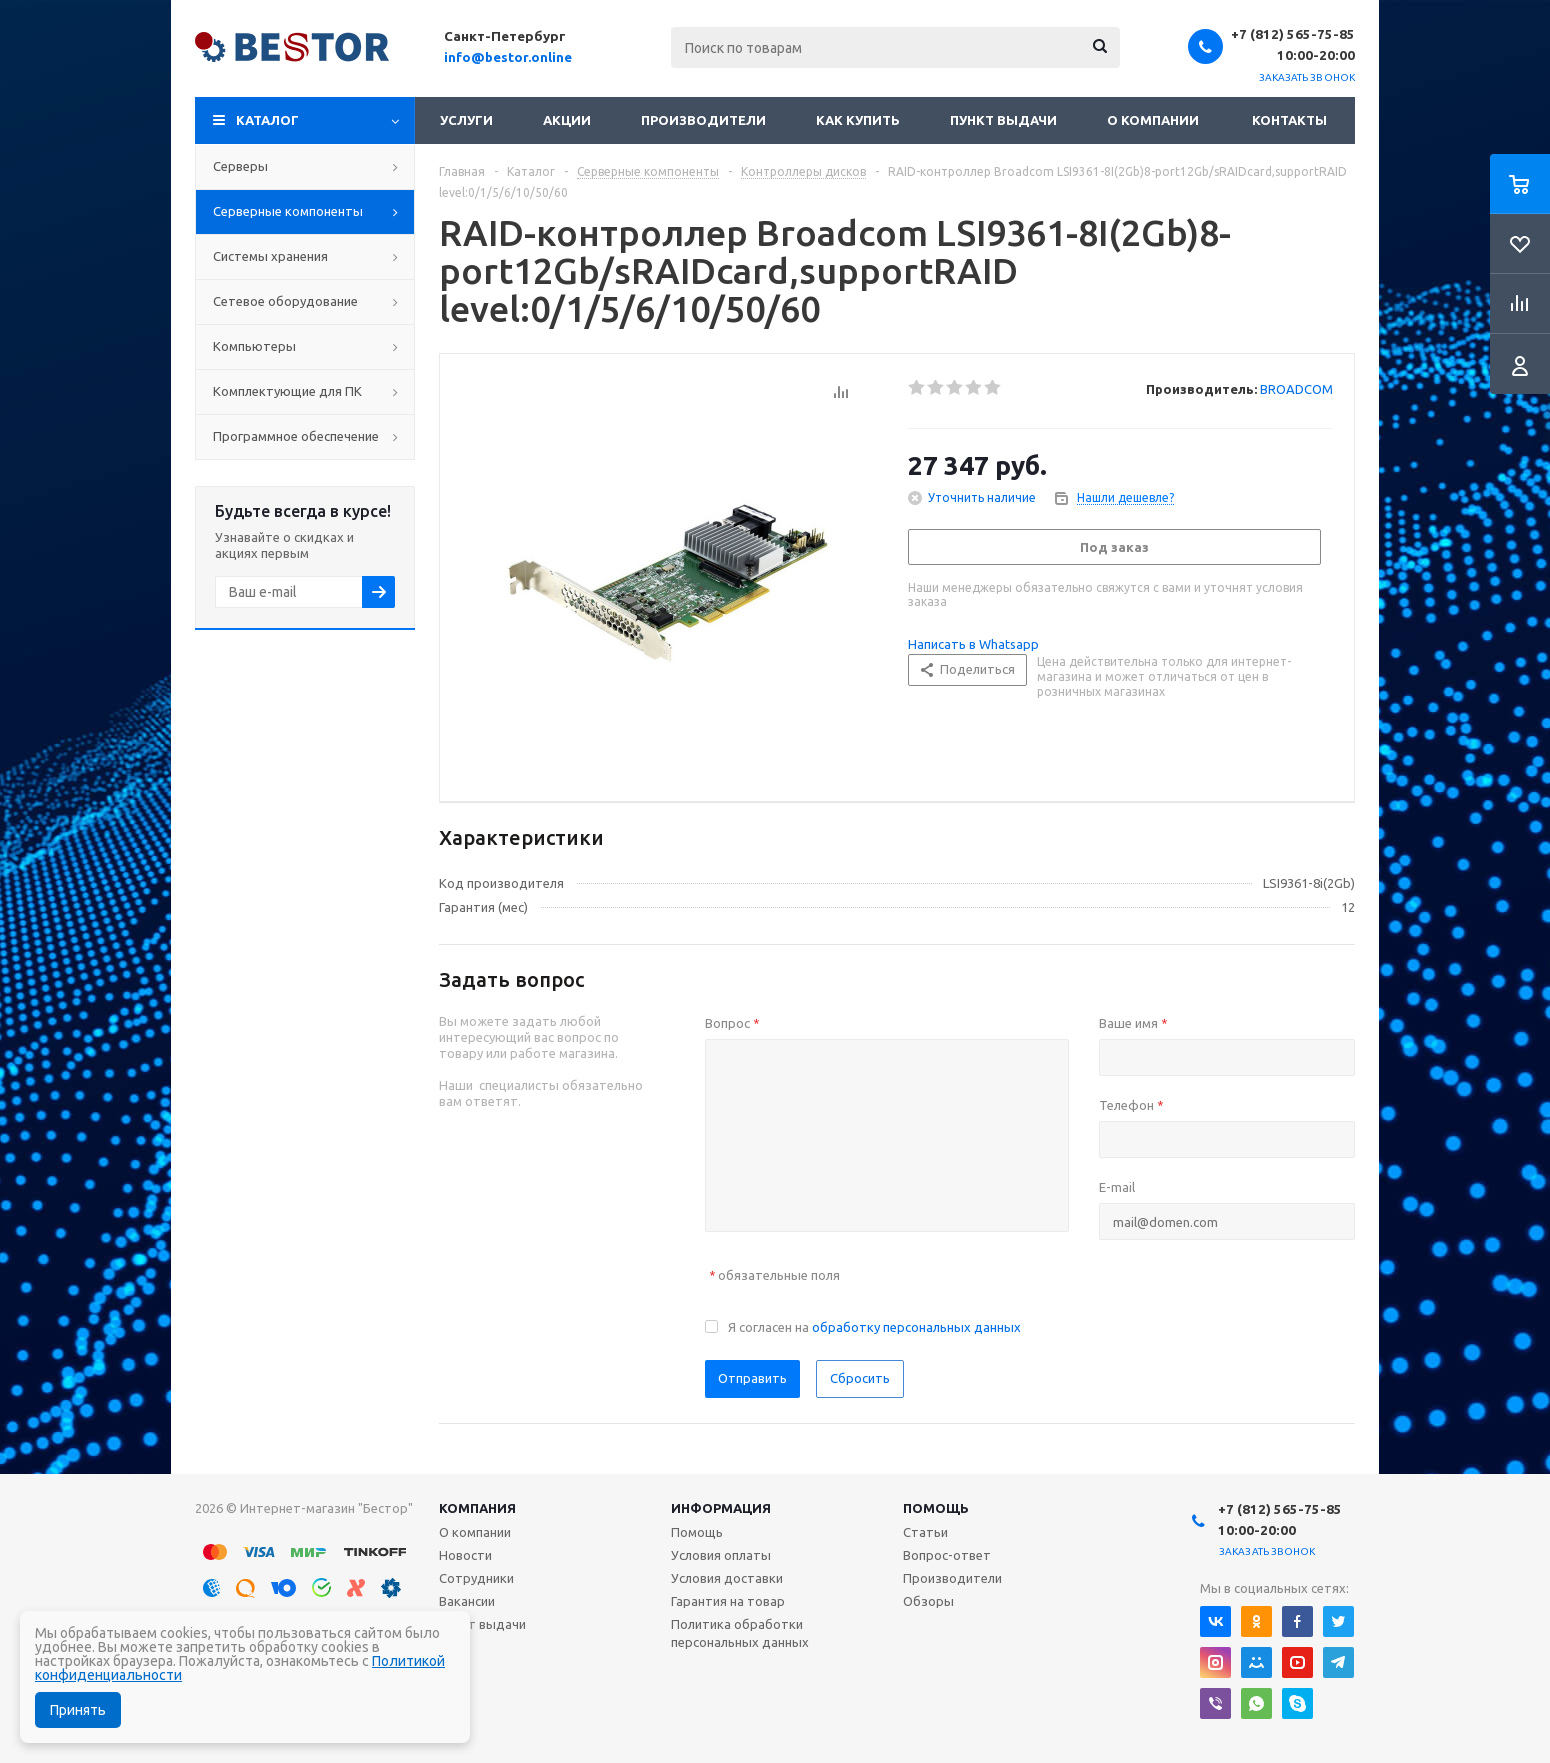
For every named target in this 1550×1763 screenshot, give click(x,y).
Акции (567, 120)
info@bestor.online (508, 57)
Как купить (858, 120)
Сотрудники (476, 1578)
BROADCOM (1296, 389)
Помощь (936, 1508)
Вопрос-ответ (947, 1555)
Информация (721, 1508)
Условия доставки (727, 1578)
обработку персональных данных (916, 1327)
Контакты (1289, 120)
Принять (78, 1710)
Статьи (925, 1532)
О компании (1153, 120)
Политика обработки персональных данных (740, 1633)
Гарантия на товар (728, 1601)
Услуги (466, 120)
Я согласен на (874, 1327)
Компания (477, 1508)
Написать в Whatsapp (973, 644)
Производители (703, 120)
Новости (465, 1555)
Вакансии (467, 1601)
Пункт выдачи (1003, 120)
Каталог (267, 120)
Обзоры (928, 1601)
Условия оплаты (721, 1555)
